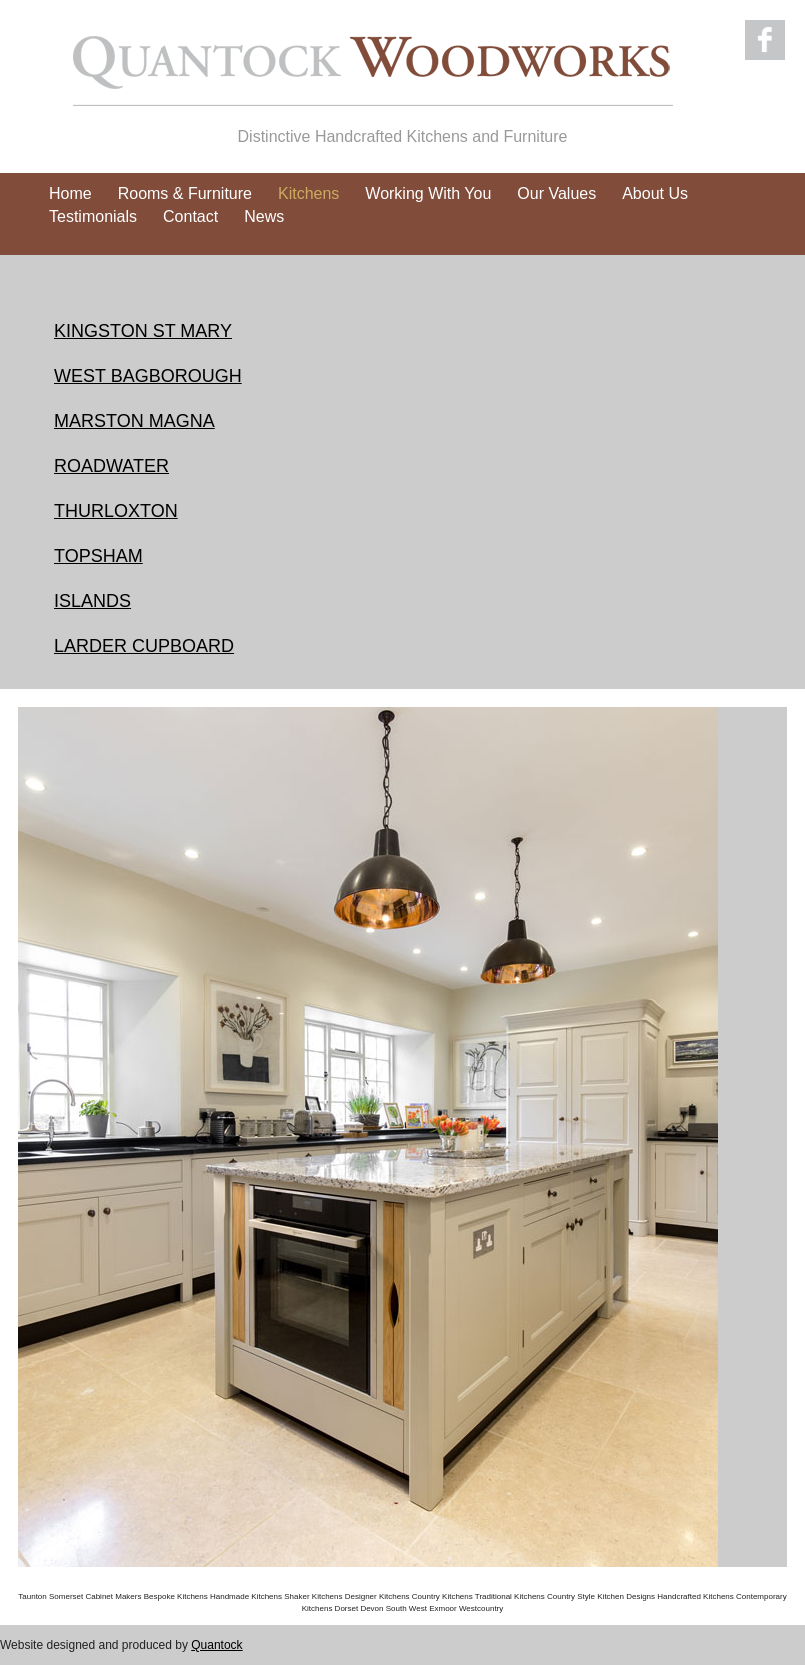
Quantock (216, 1645)
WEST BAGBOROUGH (148, 376)
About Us (655, 193)
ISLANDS (92, 601)
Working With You (428, 193)
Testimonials (93, 216)
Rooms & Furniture (185, 193)
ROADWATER (111, 466)
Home (70, 193)
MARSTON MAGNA (134, 421)
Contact (190, 216)
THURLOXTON (116, 511)
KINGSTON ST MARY (143, 331)
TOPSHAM (98, 556)
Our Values (556, 193)
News (264, 216)
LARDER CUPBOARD (144, 646)
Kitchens (308, 193)
